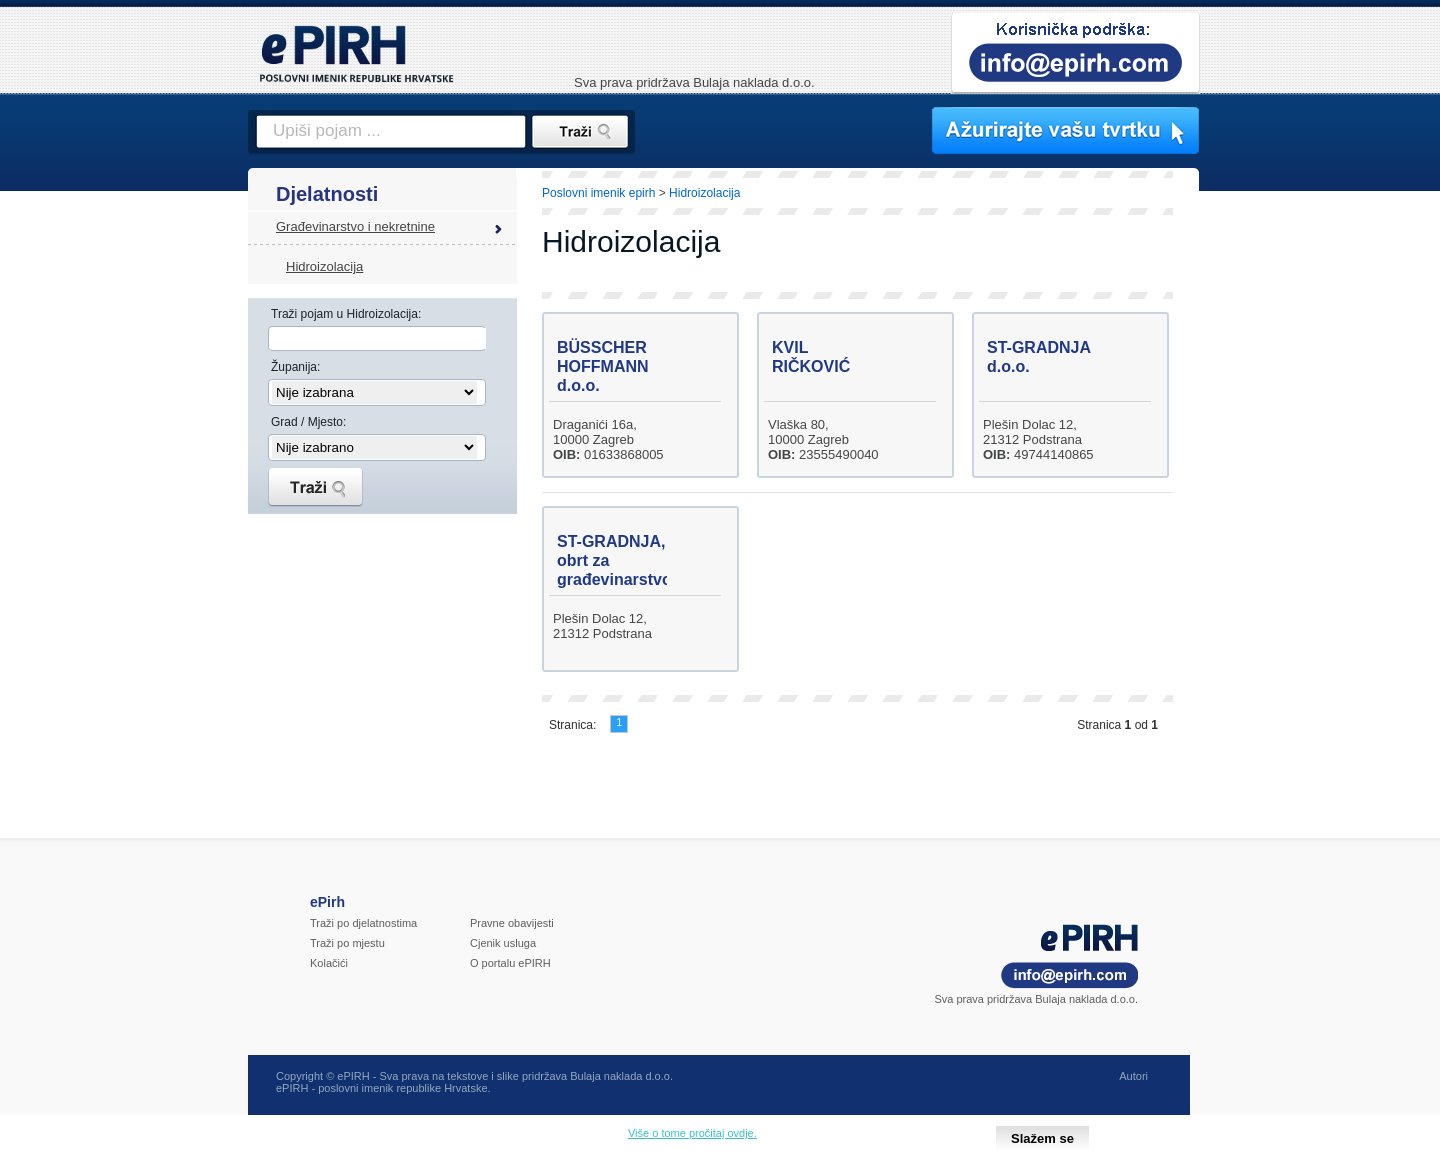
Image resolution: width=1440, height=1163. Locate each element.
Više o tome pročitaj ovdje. (692, 1133)
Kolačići (329, 963)
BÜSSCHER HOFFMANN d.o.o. (603, 366)
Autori (1133, 1076)
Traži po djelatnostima (363, 923)
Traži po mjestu (347, 943)
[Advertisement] (1287, 515)
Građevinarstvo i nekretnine (355, 226)
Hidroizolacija (324, 266)
